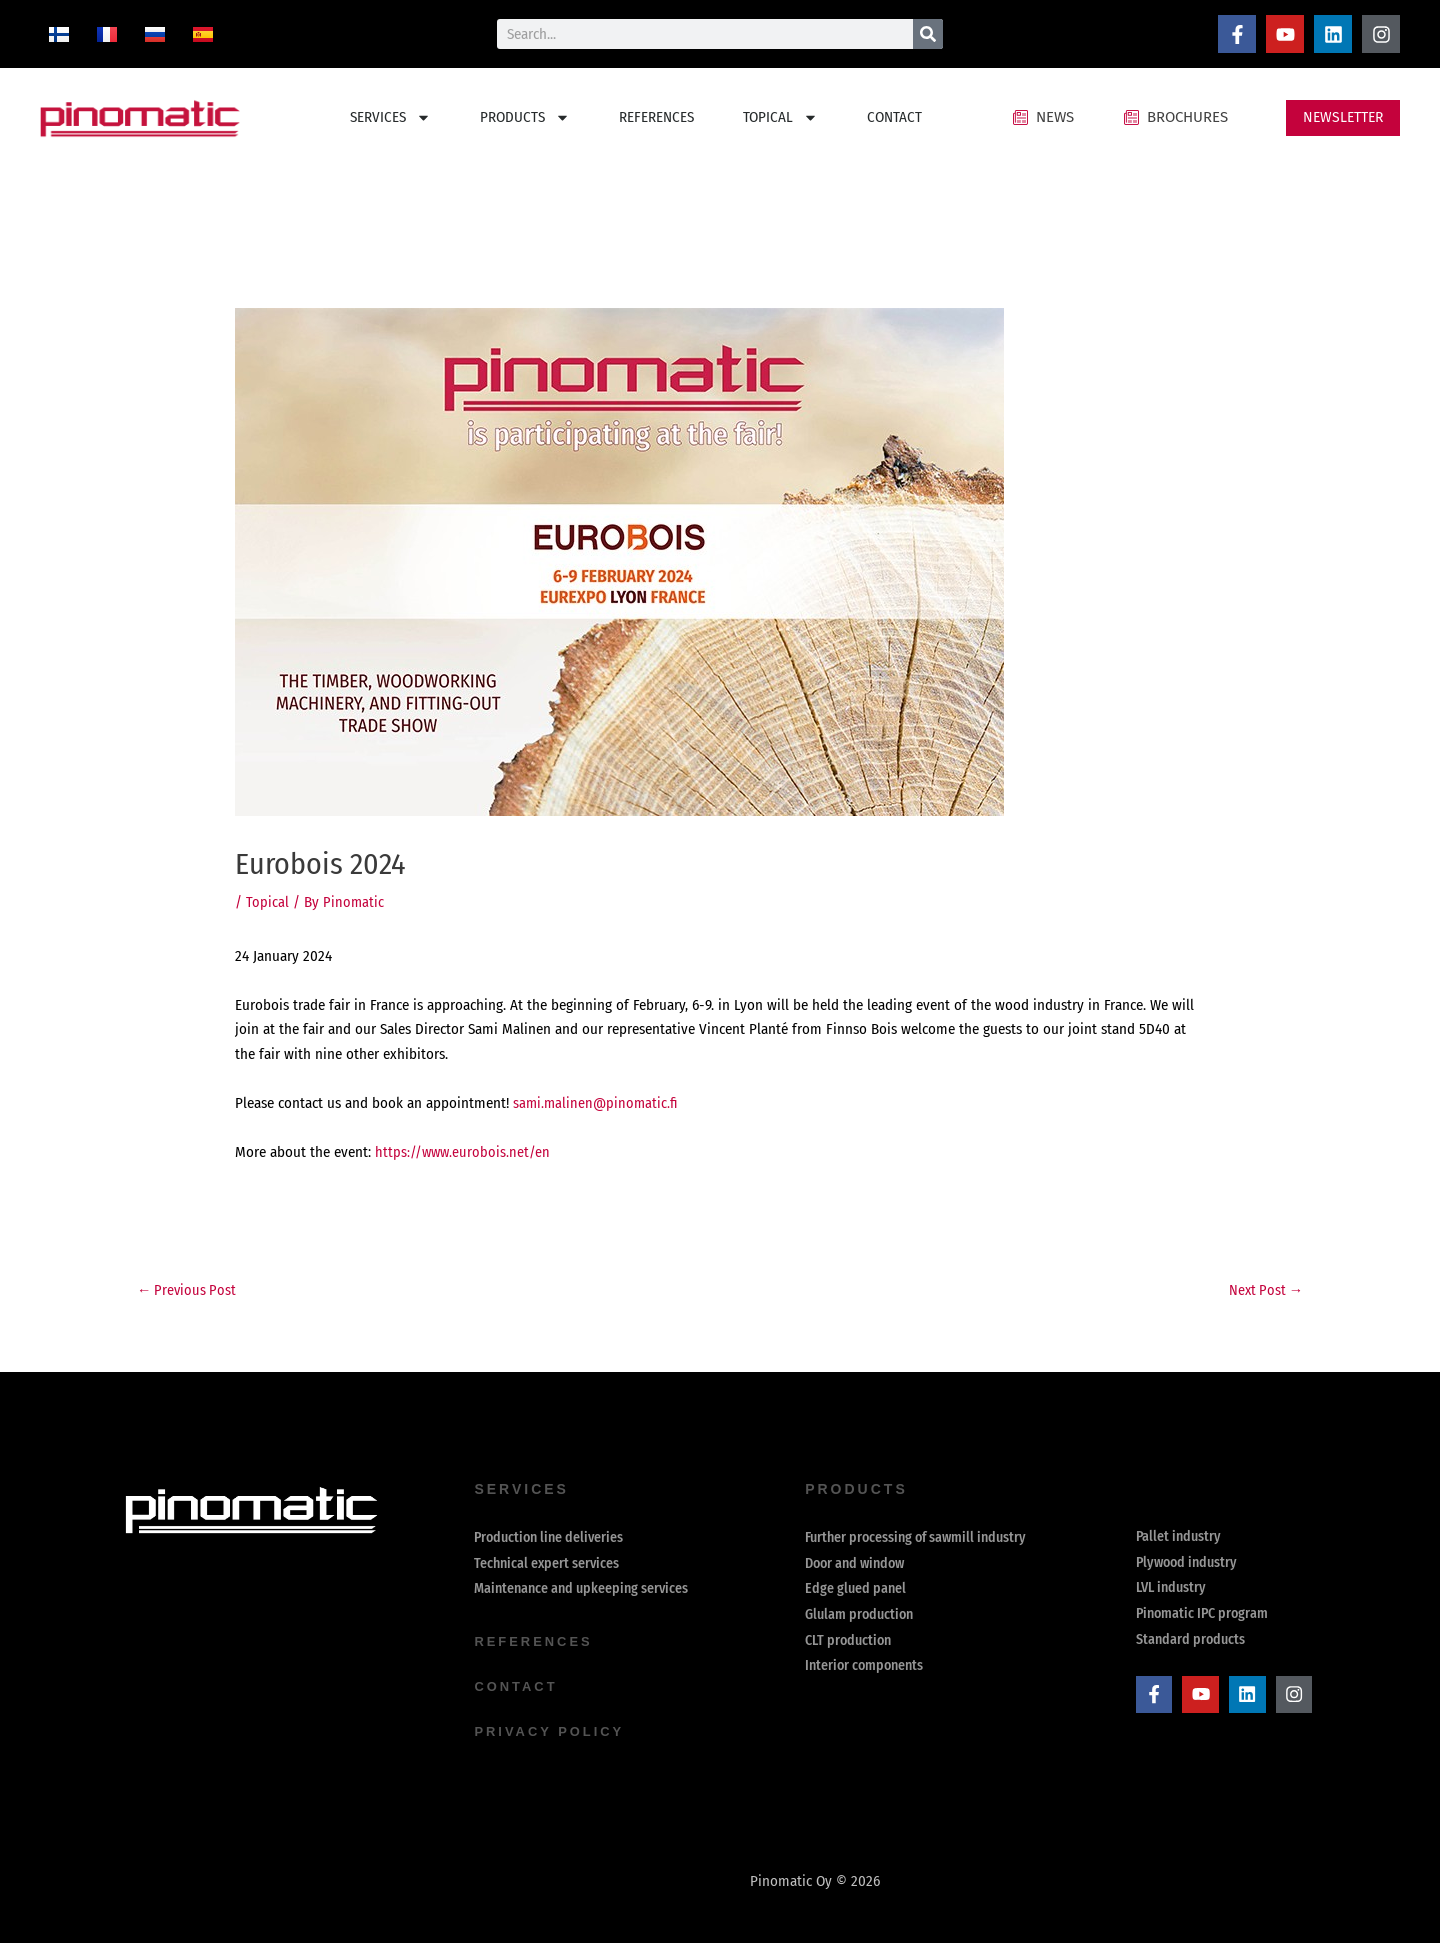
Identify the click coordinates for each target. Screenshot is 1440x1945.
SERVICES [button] (390, 117)
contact (518, 1690)
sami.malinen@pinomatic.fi (597, 1103)
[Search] (928, 34)
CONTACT (894, 117)
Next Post (1264, 1291)
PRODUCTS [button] (525, 117)
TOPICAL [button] (780, 117)
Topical (267, 902)
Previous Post (188, 1291)
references (537, 1646)
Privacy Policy (553, 1734)
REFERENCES (656, 117)
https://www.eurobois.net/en (464, 1152)
